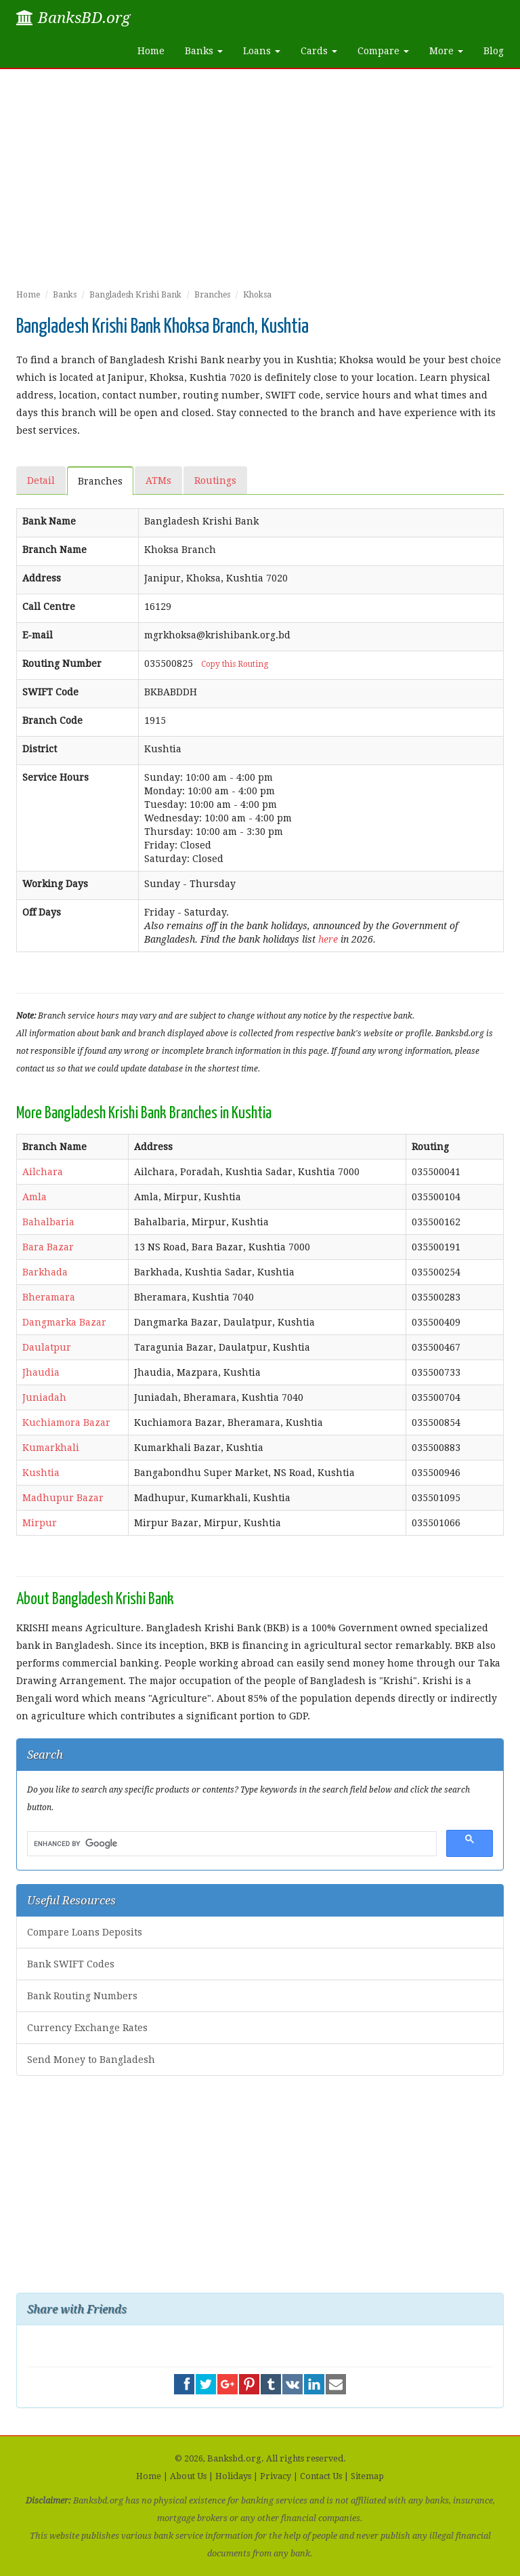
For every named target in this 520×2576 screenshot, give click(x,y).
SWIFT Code (50, 692)
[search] (230, 1844)
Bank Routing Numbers (82, 1995)
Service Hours (55, 777)
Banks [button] (204, 50)
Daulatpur (46, 1347)
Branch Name (54, 549)
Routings (215, 480)
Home (151, 50)
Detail (41, 480)
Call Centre (48, 606)
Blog (493, 50)
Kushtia (41, 1472)
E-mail (37, 635)
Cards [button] (319, 50)
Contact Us (321, 2476)
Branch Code (52, 720)
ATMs (158, 480)
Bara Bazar (48, 1247)
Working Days (55, 883)
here (328, 939)
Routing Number (62, 663)
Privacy (275, 2476)
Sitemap (367, 2476)
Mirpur (39, 1522)
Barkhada (45, 1272)
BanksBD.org (73, 17)
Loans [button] (261, 50)
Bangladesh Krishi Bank (135, 295)
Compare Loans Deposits (84, 1932)
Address (41, 578)
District (39, 748)
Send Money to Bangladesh (91, 2059)
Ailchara (42, 1171)
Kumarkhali (50, 1447)
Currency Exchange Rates (87, 2027)
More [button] (446, 50)
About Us (188, 2476)
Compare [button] (383, 50)
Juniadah (44, 1397)
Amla (34, 1196)
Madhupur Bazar (63, 1497)
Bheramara (48, 1297)
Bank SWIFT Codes (70, 1964)
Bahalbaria (48, 1222)
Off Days (41, 912)
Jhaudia (41, 1372)
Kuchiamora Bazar (66, 1422)
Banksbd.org (234, 2458)
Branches (212, 295)
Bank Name (49, 521)
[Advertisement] (260, 184)
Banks (65, 295)
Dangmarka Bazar (64, 1322)
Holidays (233, 2476)
